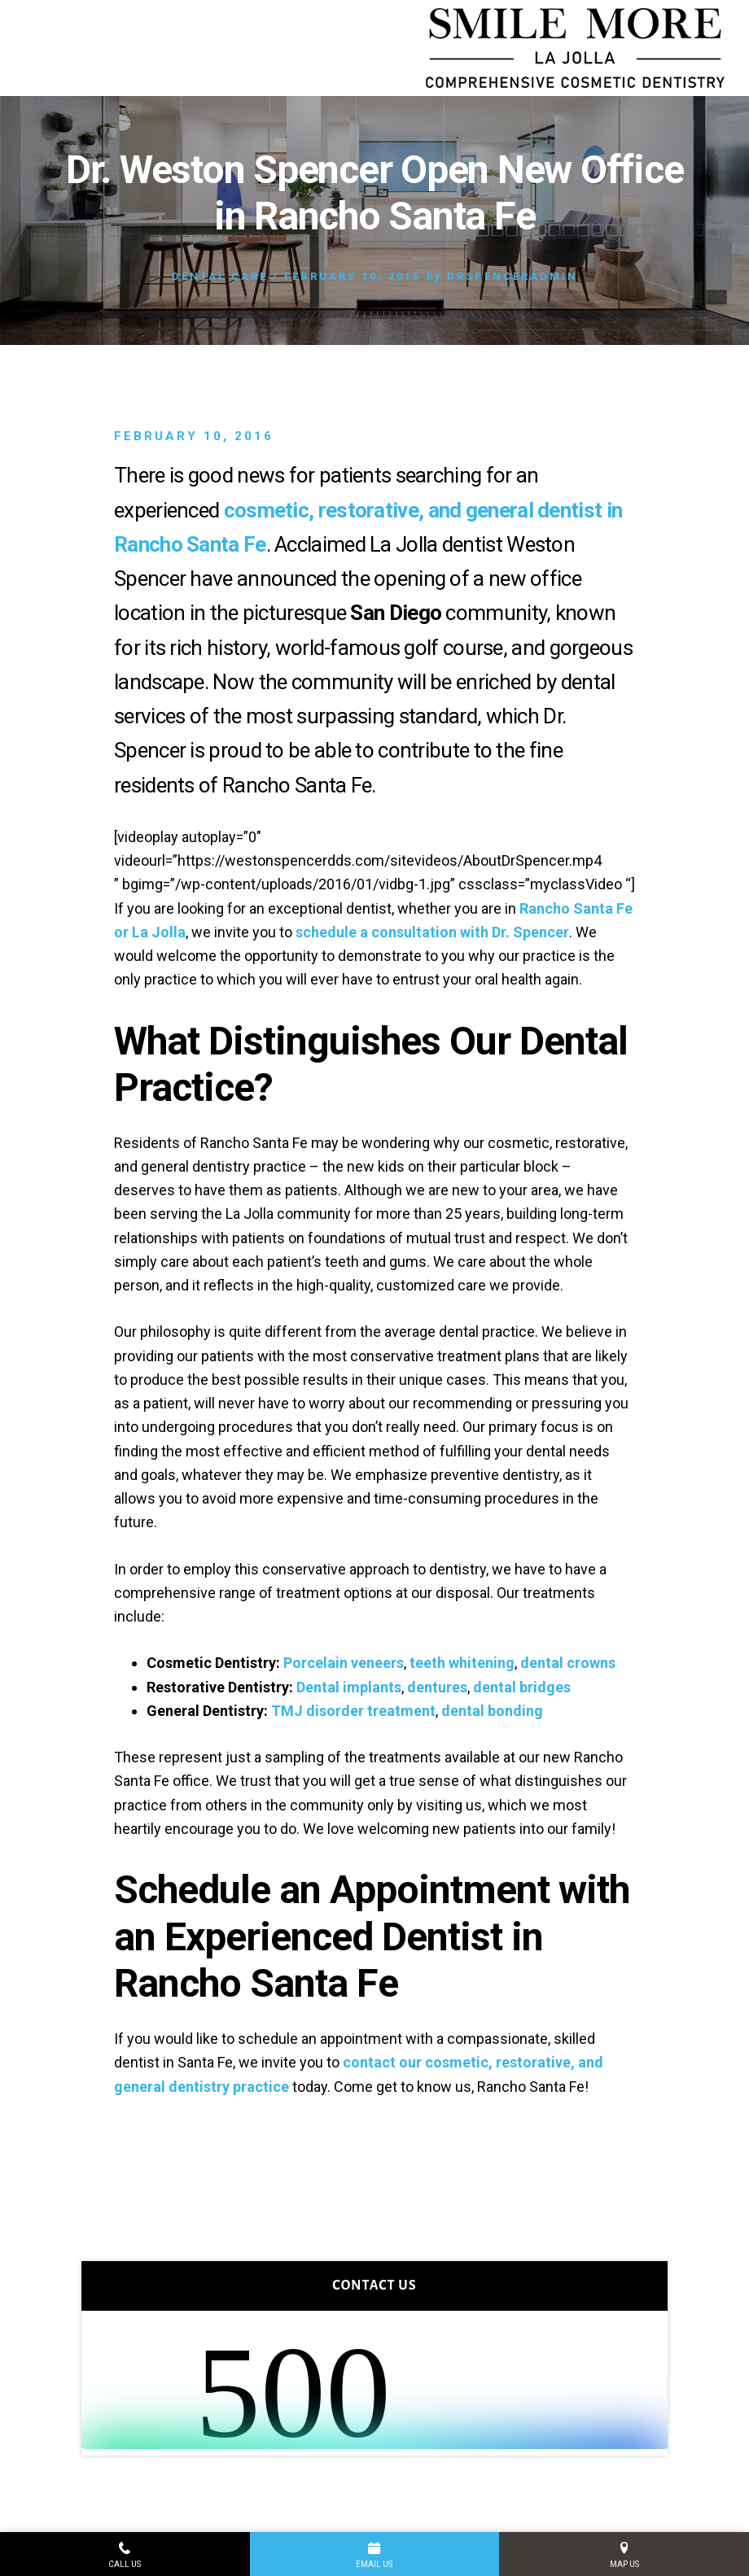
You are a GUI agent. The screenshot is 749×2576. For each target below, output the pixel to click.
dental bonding (492, 1710)
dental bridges (522, 1687)
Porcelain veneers (343, 1662)
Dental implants (348, 1687)
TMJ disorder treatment (353, 1710)
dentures (437, 1687)
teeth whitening (462, 1662)
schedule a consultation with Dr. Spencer (432, 932)
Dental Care (220, 276)
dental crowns (567, 1662)
